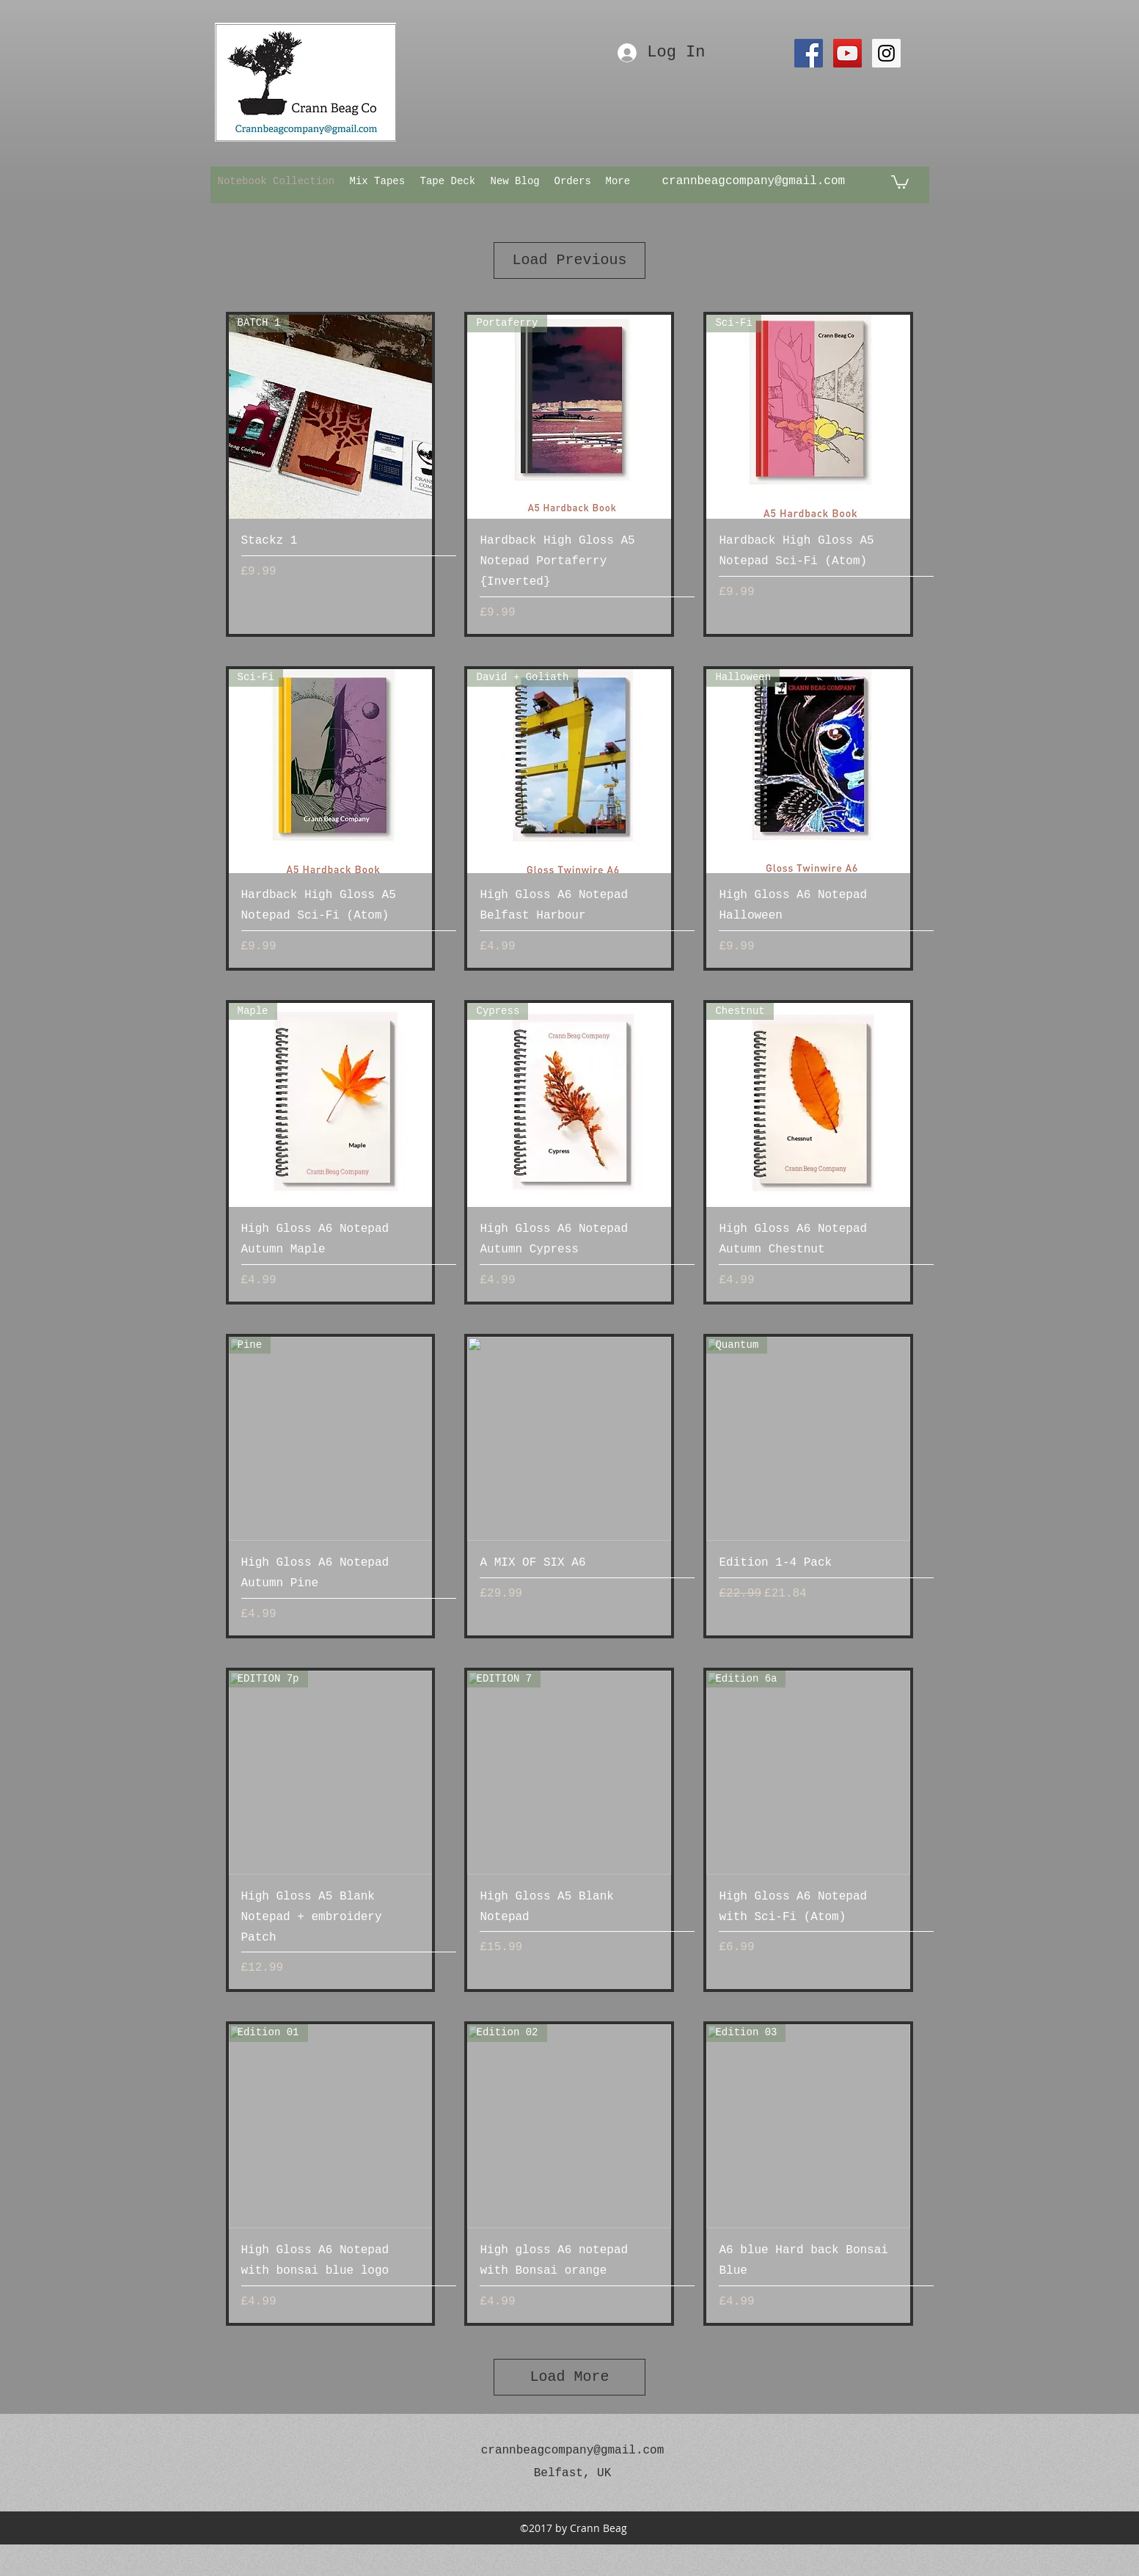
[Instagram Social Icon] (886, 53)
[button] (900, 181)
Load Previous (569, 260)
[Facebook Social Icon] (808, 53)
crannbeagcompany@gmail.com (754, 181)
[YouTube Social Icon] (847, 53)
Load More (569, 2376)
